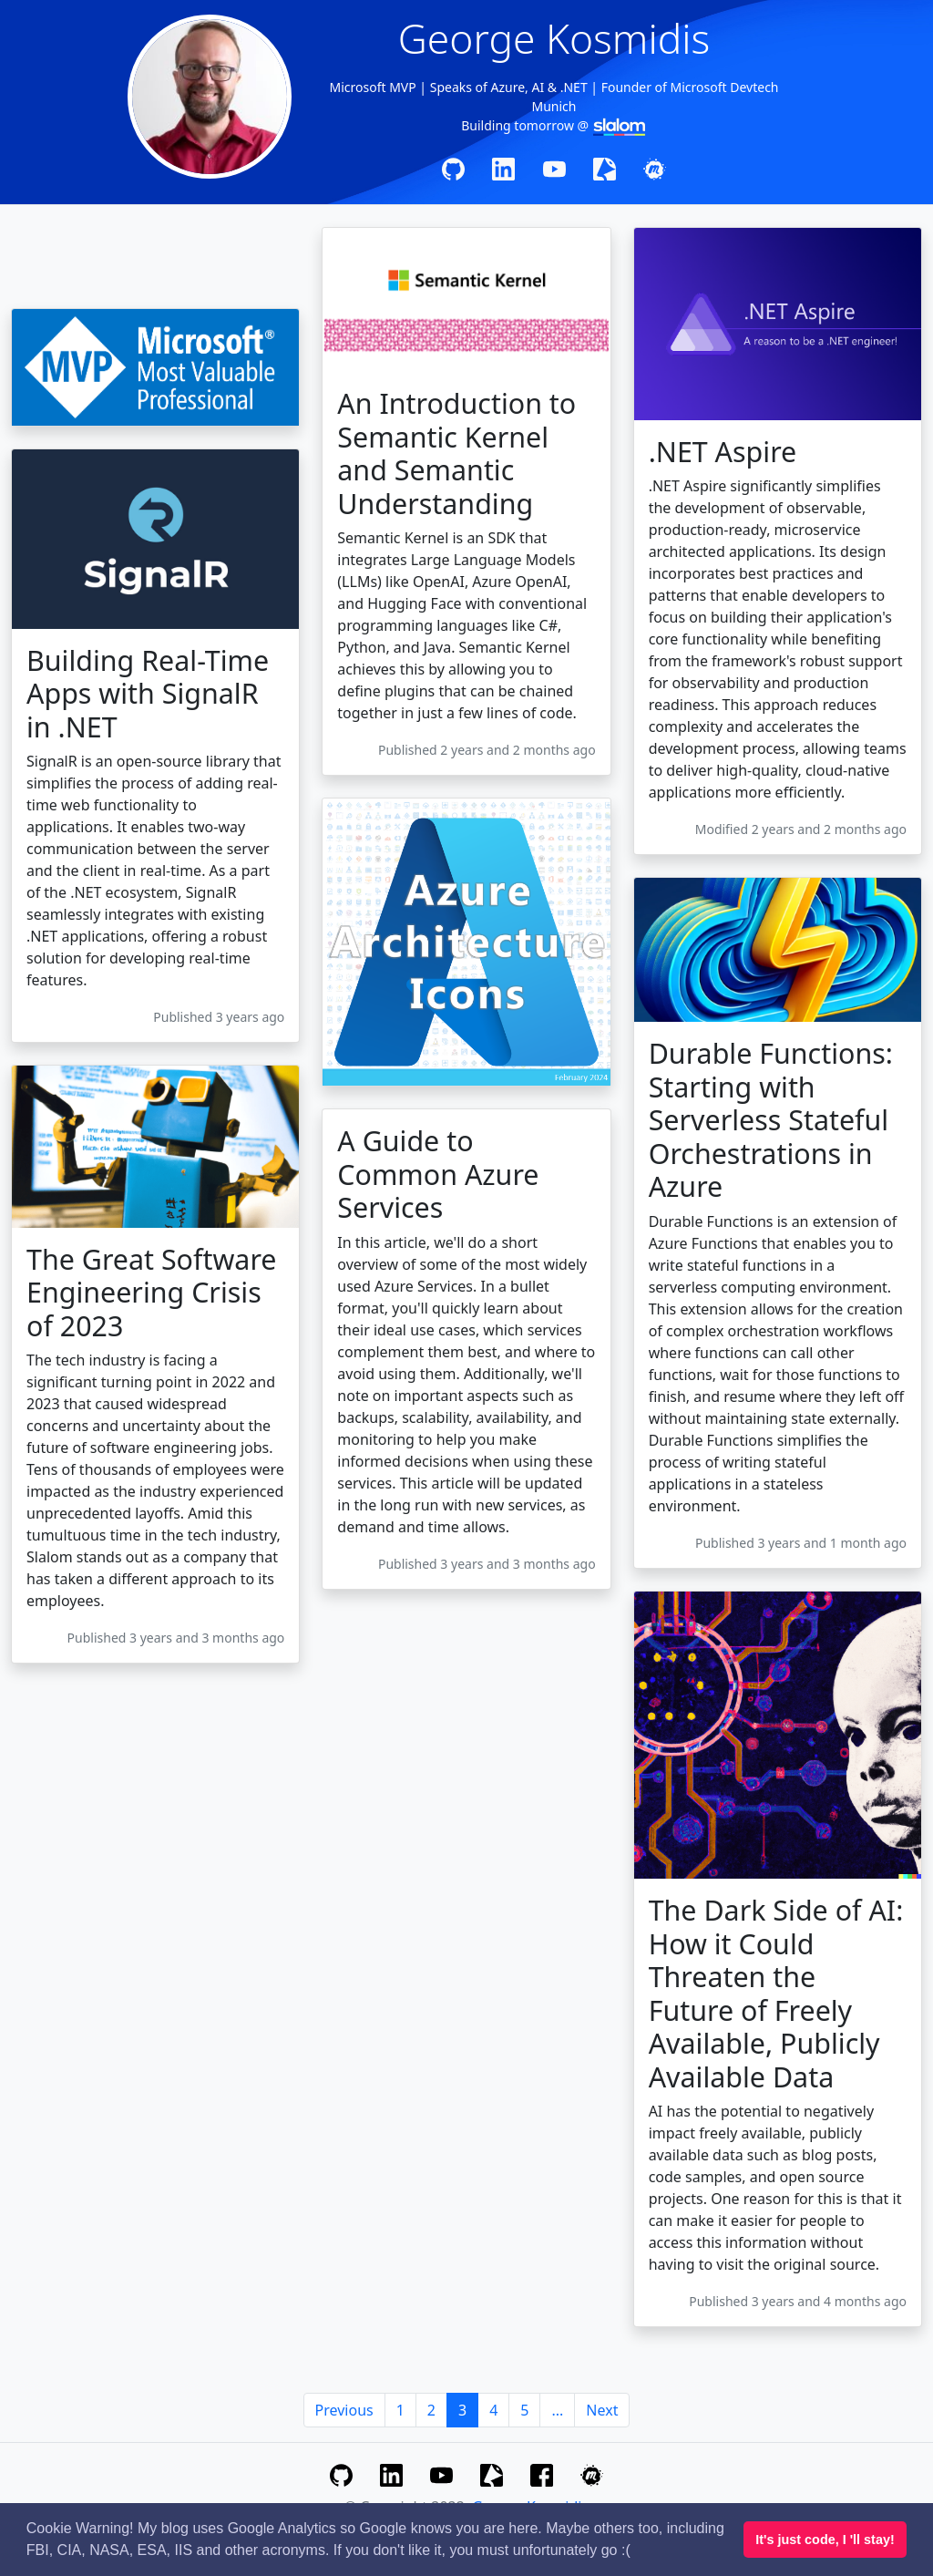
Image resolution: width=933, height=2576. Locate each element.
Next (602, 2410)
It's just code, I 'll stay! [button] (824, 2539)
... (557, 2410)
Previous (344, 2410)
